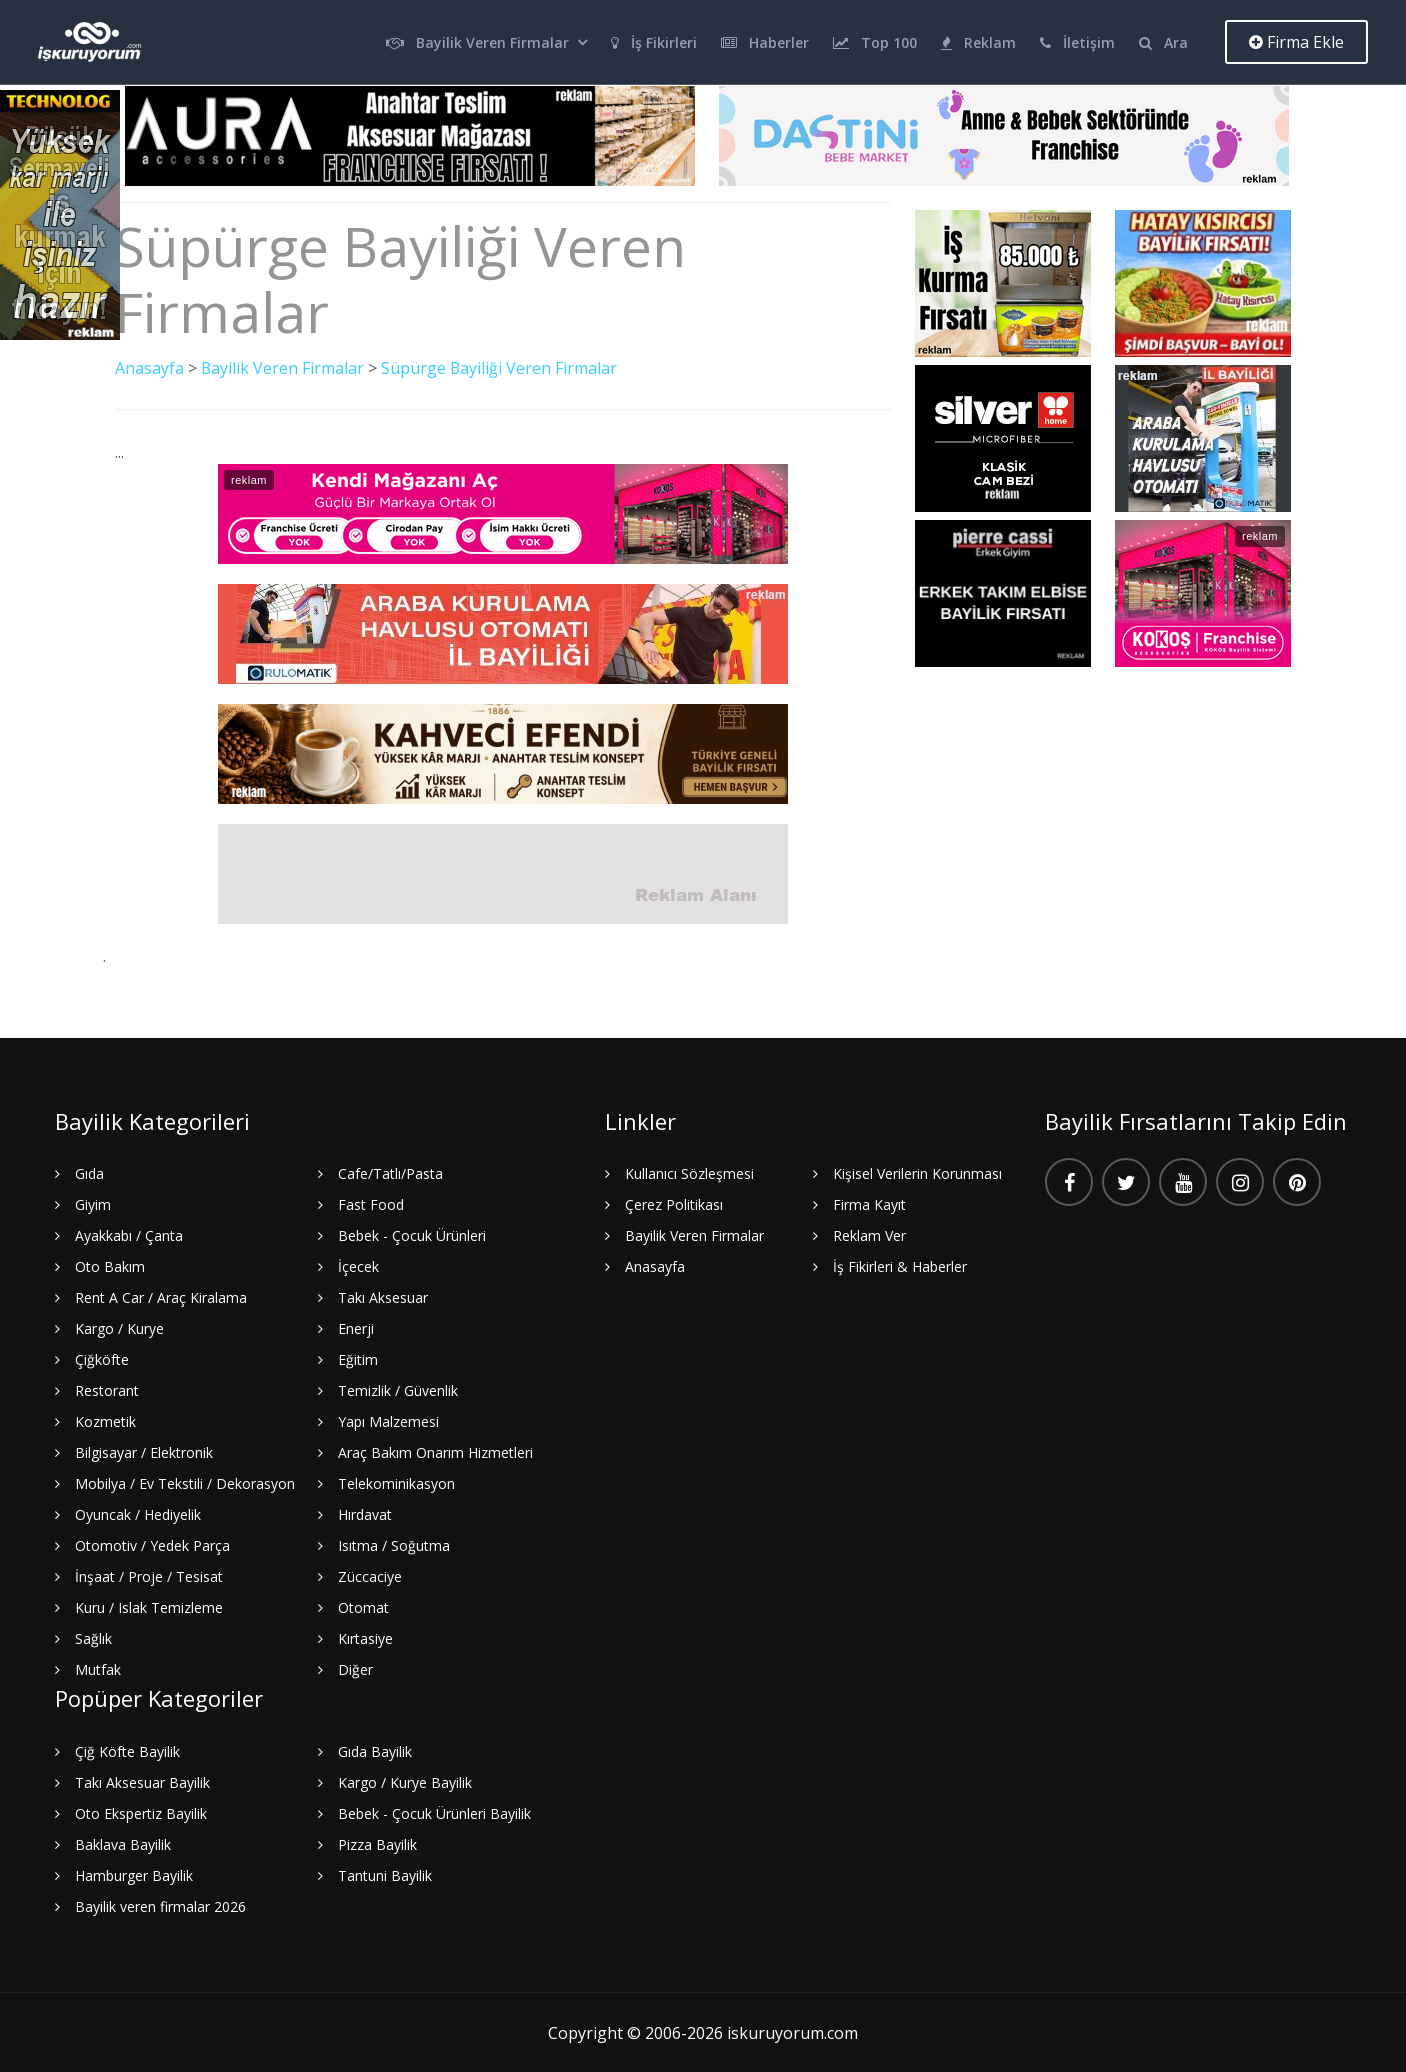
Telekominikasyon (396, 1482)
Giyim (93, 1203)
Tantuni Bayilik (385, 1874)
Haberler (765, 42)
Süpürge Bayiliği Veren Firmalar (500, 368)
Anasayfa (149, 368)
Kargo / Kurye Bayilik (405, 1781)
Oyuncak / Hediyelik (138, 1513)
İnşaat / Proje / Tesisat (149, 1575)
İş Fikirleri (654, 42)
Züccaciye (370, 1575)
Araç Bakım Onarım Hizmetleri (435, 1451)
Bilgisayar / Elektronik (144, 1451)
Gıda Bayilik (375, 1750)
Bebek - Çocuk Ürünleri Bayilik (434, 1812)
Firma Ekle (1296, 42)
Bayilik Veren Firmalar (477, 42)
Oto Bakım (110, 1265)
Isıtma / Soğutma (394, 1544)
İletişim (1077, 42)
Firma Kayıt (869, 1203)
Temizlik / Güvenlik (398, 1389)
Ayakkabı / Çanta (129, 1234)
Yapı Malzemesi (388, 1420)
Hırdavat (365, 1513)
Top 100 (875, 42)
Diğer (355, 1668)
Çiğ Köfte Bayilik (127, 1750)
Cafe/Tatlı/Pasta (390, 1172)
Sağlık (93, 1637)
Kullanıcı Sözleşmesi (689, 1172)
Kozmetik (105, 1420)
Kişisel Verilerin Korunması (917, 1172)
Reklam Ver (869, 1234)
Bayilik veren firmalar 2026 (160, 1905)
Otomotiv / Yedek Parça (152, 1544)
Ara (1163, 42)
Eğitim (358, 1358)
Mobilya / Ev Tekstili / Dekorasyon (185, 1482)
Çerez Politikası (674, 1203)
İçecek (358, 1265)
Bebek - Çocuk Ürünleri (412, 1234)
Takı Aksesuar (383, 1296)
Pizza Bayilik (377, 1843)
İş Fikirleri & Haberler (900, 1265)
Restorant (107, 1389)
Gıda (89, 1172)
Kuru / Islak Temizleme (149, 1606)
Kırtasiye (365, 1637)
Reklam (978, 42)
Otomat (363, 1606)
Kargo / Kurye (119, 1327)
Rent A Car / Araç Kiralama (161, 1296)
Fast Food (371, 1203)
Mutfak (98, 1668)
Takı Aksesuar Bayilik (142, 1781)
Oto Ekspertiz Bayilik (141, 1812)
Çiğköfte (102, 1358)
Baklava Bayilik (123, 1843)
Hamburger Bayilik (134, 1874)
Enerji (356, 1327)
